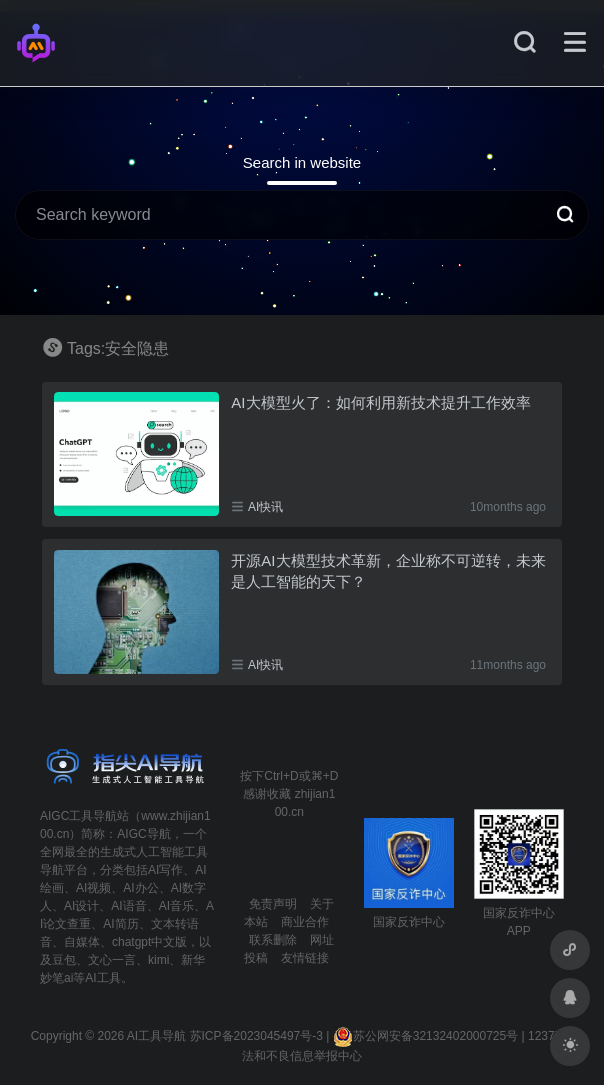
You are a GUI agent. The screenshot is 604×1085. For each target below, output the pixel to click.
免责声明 (273, 904)
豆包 (64, 960)
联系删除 (273, 940)
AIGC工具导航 (78, 816)
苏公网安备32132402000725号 (425, 1036)
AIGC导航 (143, 834)
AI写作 (165, 870)
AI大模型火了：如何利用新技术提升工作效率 (380, 402)
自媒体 (82, 942)
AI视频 (93, 888)
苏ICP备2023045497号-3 (256, 1036)
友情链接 (305, 958)
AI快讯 (265, 507)
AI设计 (81, 906)
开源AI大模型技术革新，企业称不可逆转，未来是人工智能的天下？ (388, 571)
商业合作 (305, 922)
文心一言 (112, 960)
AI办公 (140, 888)
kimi (158, 960)
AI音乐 (176, 906)
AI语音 (128, 906)
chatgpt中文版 (149, 942)
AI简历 (120, 924)
